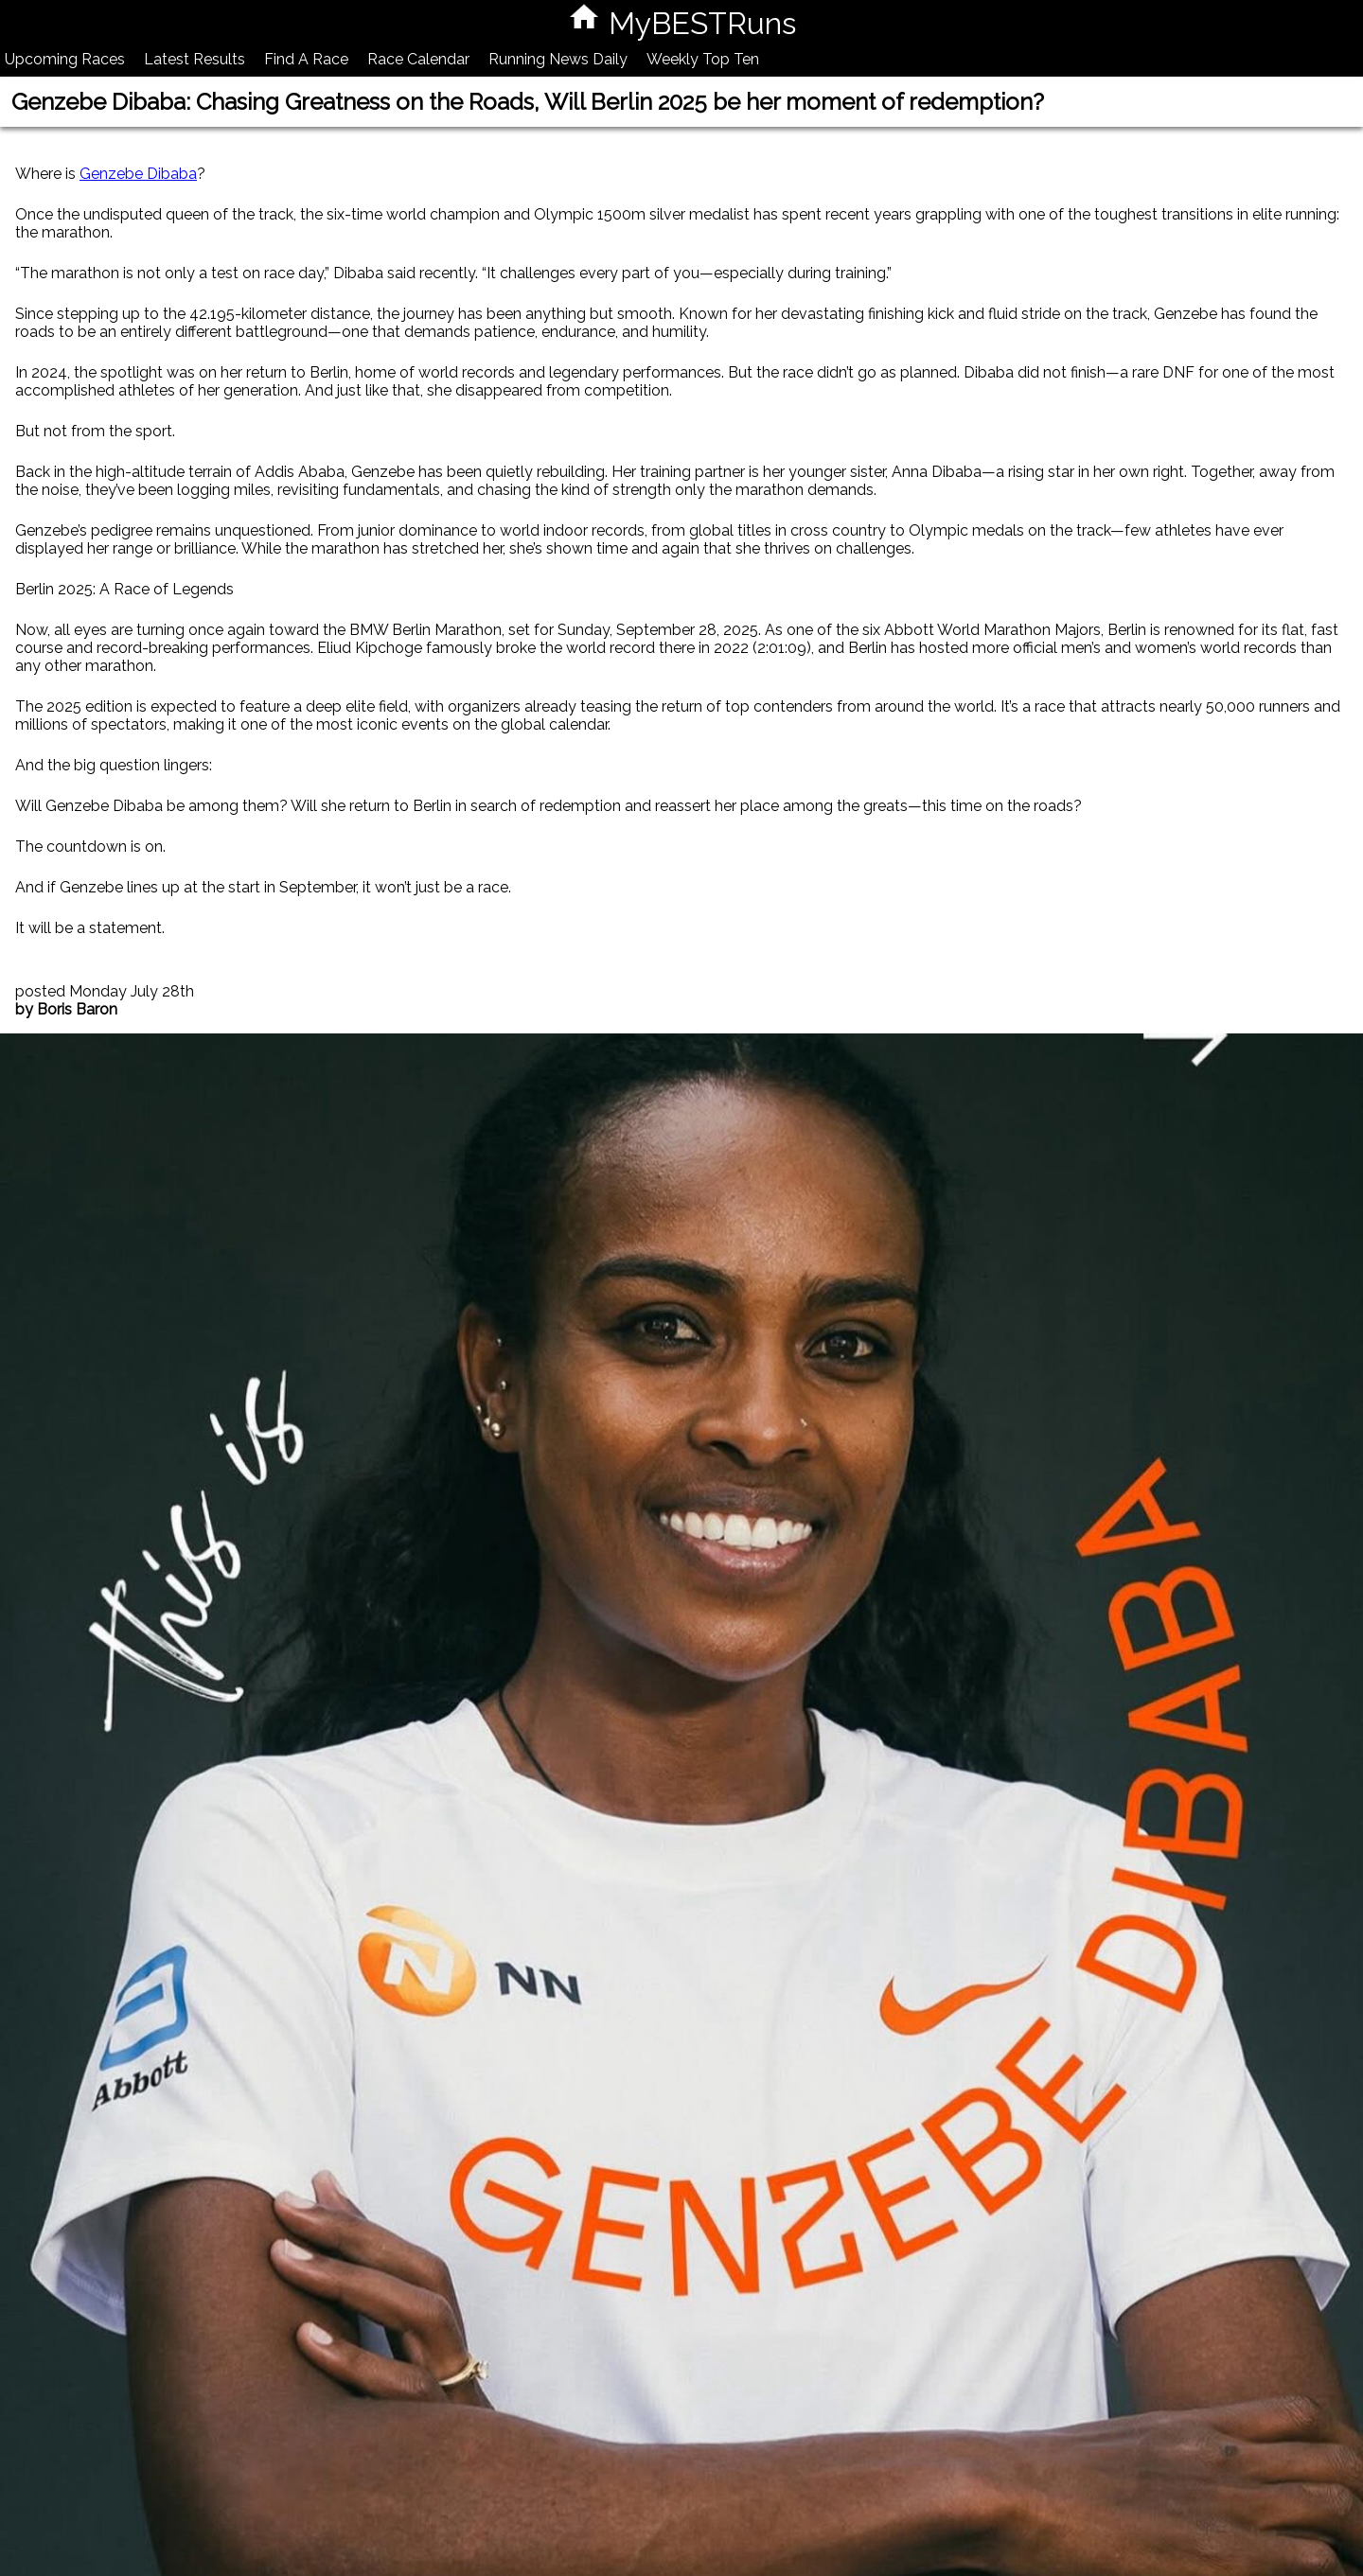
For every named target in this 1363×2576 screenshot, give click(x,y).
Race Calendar (418, 59)
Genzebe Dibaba (138, 174)
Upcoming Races (65, 59)
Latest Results (194, 59)
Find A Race (306, 59)
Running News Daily (558, 59)
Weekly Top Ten (702, 59)
